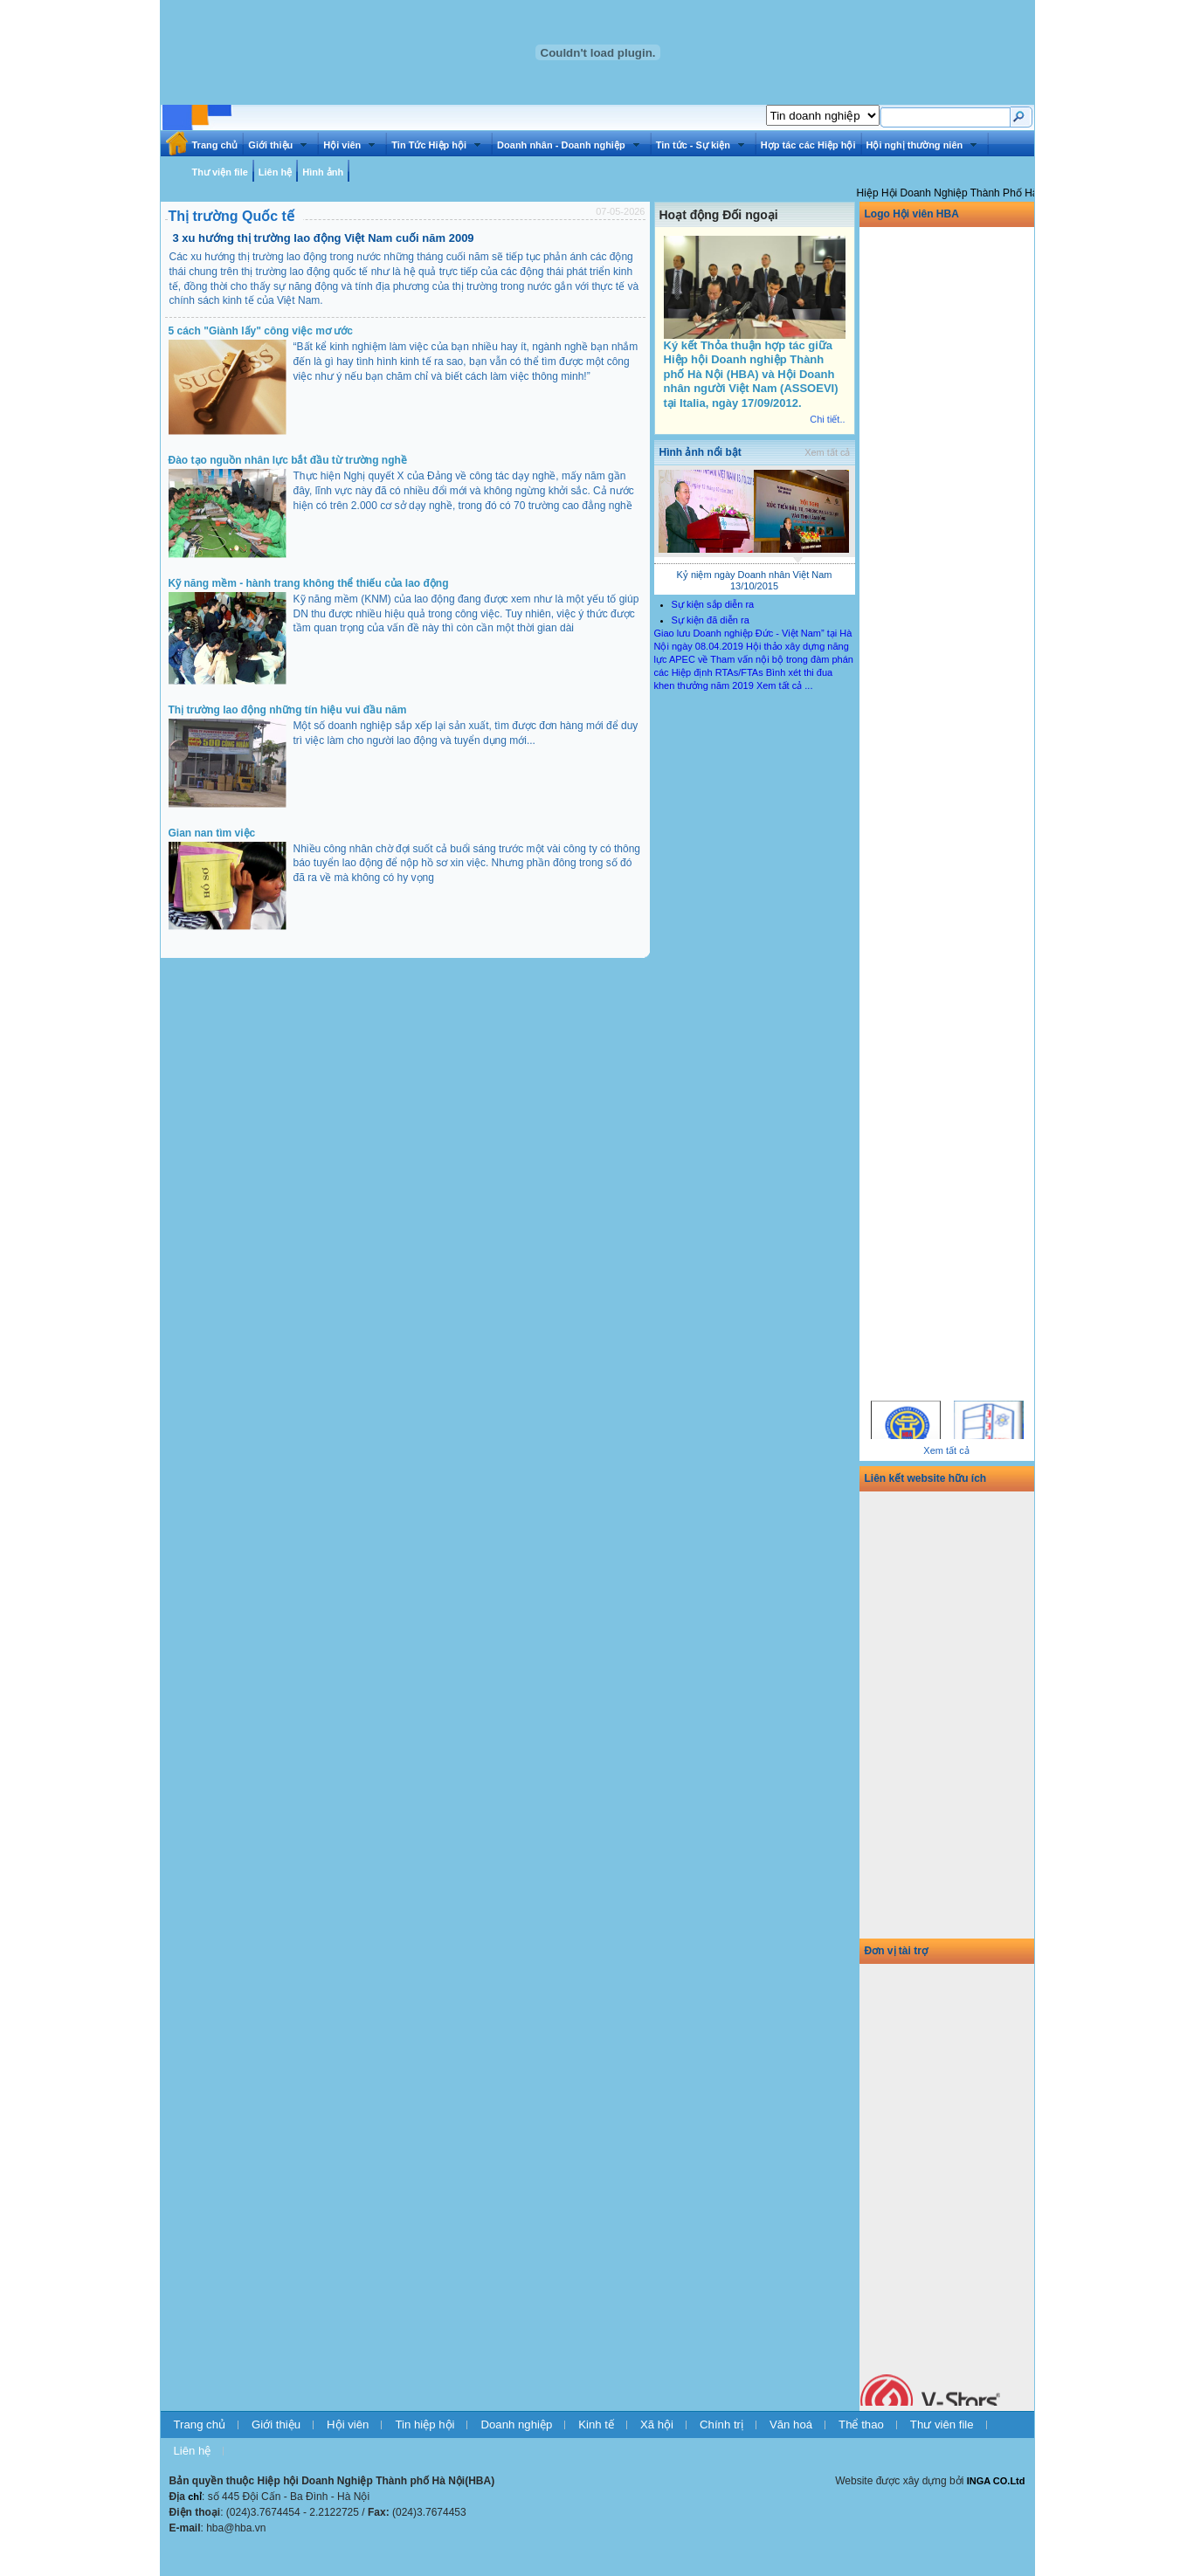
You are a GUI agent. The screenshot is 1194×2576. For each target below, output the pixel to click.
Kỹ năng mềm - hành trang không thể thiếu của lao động (309, 583)
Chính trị (721, 2424)
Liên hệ (275, 172)
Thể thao (861, 2424)
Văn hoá (791, 2424)
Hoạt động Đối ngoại (718, 215)
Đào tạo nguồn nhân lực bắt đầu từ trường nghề (288, 460)
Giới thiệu (277, 145)
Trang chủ (215, 145)
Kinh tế (596, 2424)
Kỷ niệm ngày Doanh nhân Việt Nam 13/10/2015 (754, 580)
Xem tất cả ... (784, 685)
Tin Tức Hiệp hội (435, 145)
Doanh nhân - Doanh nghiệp (568, 145)
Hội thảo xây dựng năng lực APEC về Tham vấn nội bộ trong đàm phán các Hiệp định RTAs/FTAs (753, 659)
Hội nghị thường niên (921, 145)
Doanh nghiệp (516, 2424)
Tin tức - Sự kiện (700, 145)
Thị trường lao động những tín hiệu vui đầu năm (288, 710)
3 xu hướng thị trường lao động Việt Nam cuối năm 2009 (323, 238)
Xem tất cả (827, 452)
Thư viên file (942, 2424)
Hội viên (349, 145)
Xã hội (656, 2424)
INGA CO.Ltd (996, 2481)
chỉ (195, 2496)
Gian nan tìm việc (212, 833)
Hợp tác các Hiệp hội (808, 145)
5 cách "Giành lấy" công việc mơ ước (261, 331)
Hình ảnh (322, 172)
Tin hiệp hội (424, 2424)
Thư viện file (220, 172)
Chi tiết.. (827, 419)
